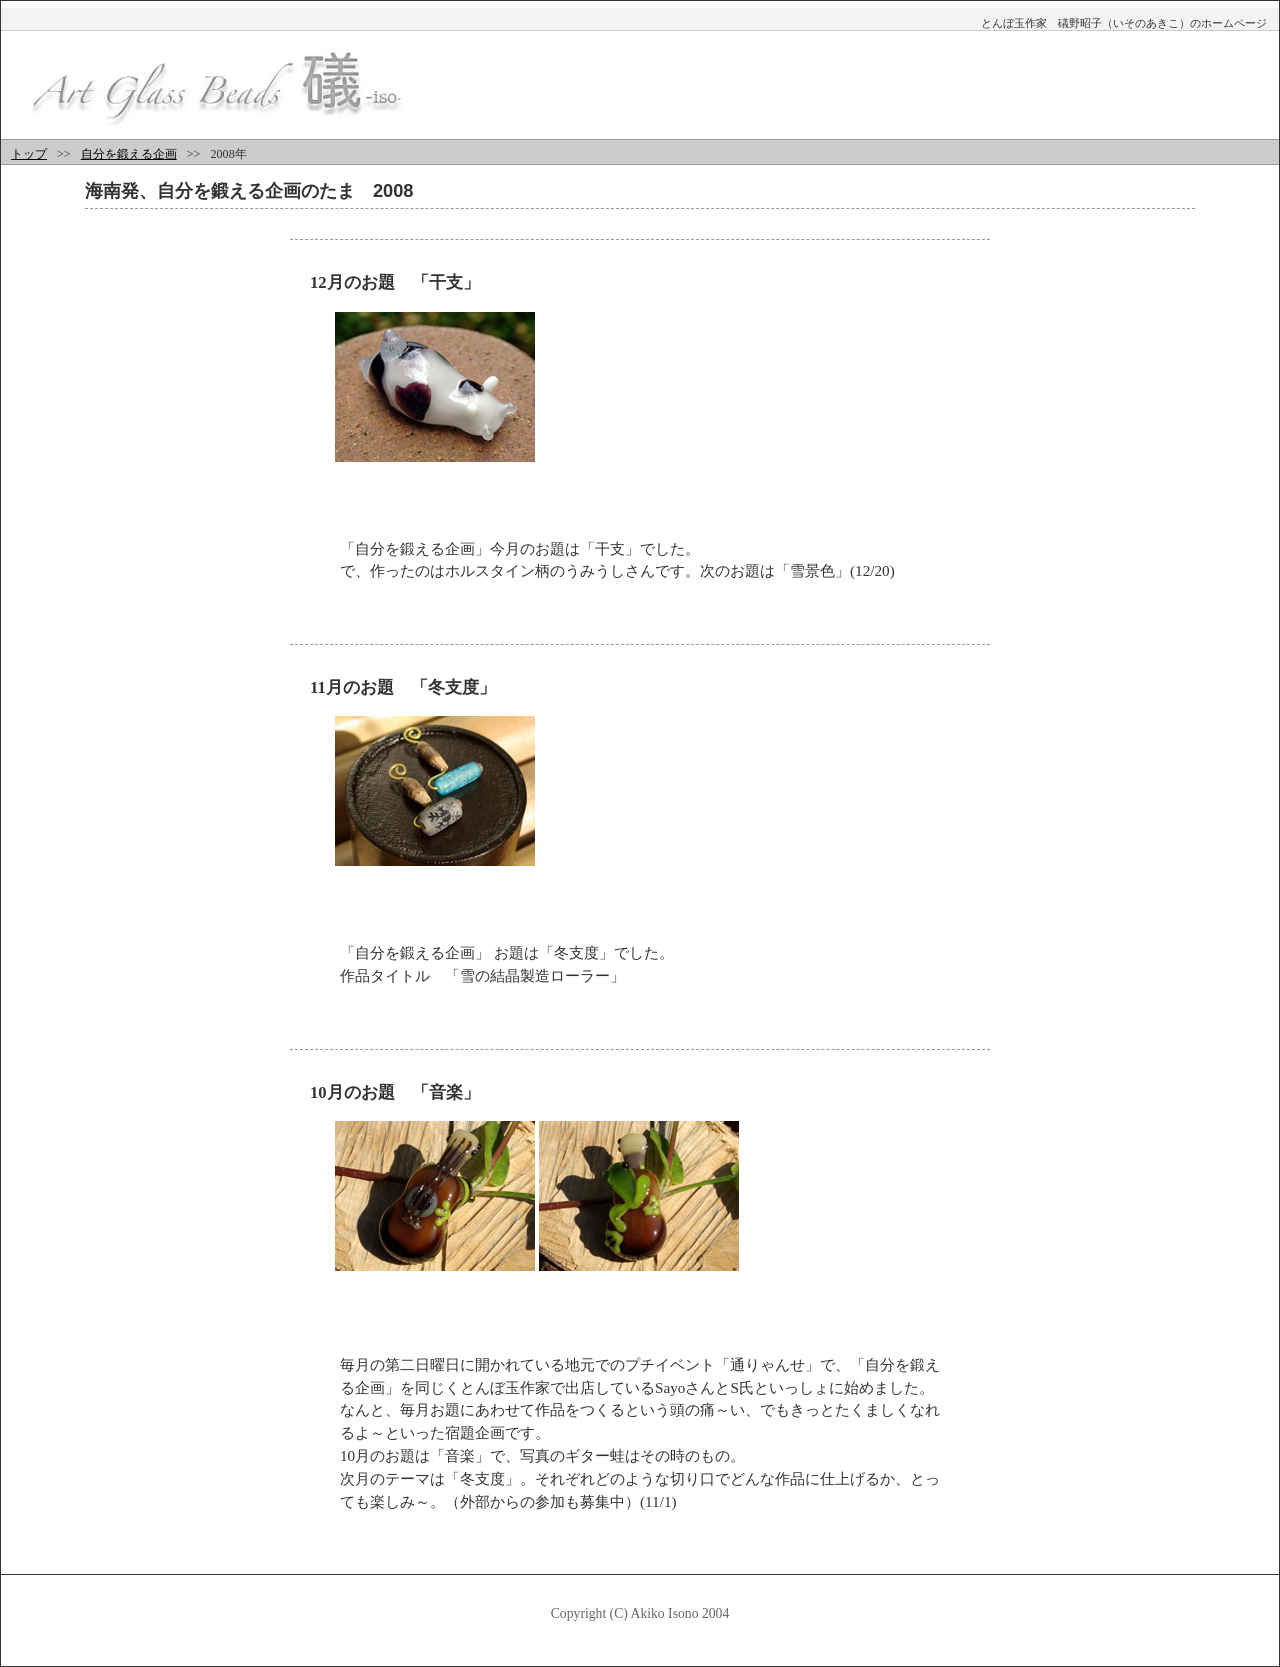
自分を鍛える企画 (129, 154)
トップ (29, 154)
